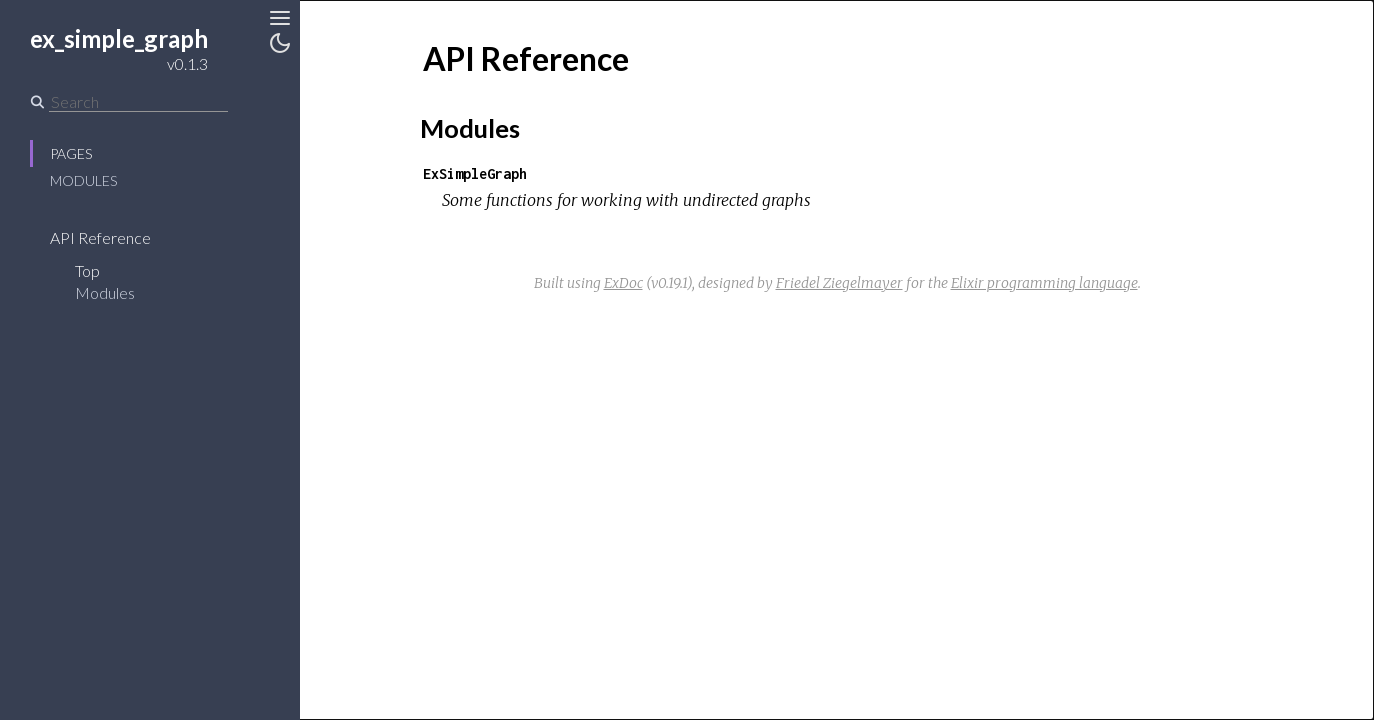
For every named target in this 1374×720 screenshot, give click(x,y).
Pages (71, 153)
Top (87, 270)
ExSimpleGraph (475, 173)
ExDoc (623, 283)
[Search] (138, 102)
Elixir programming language (1044, 283)
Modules (83, 180)
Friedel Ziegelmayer (839, 283)
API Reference (100, 237)
